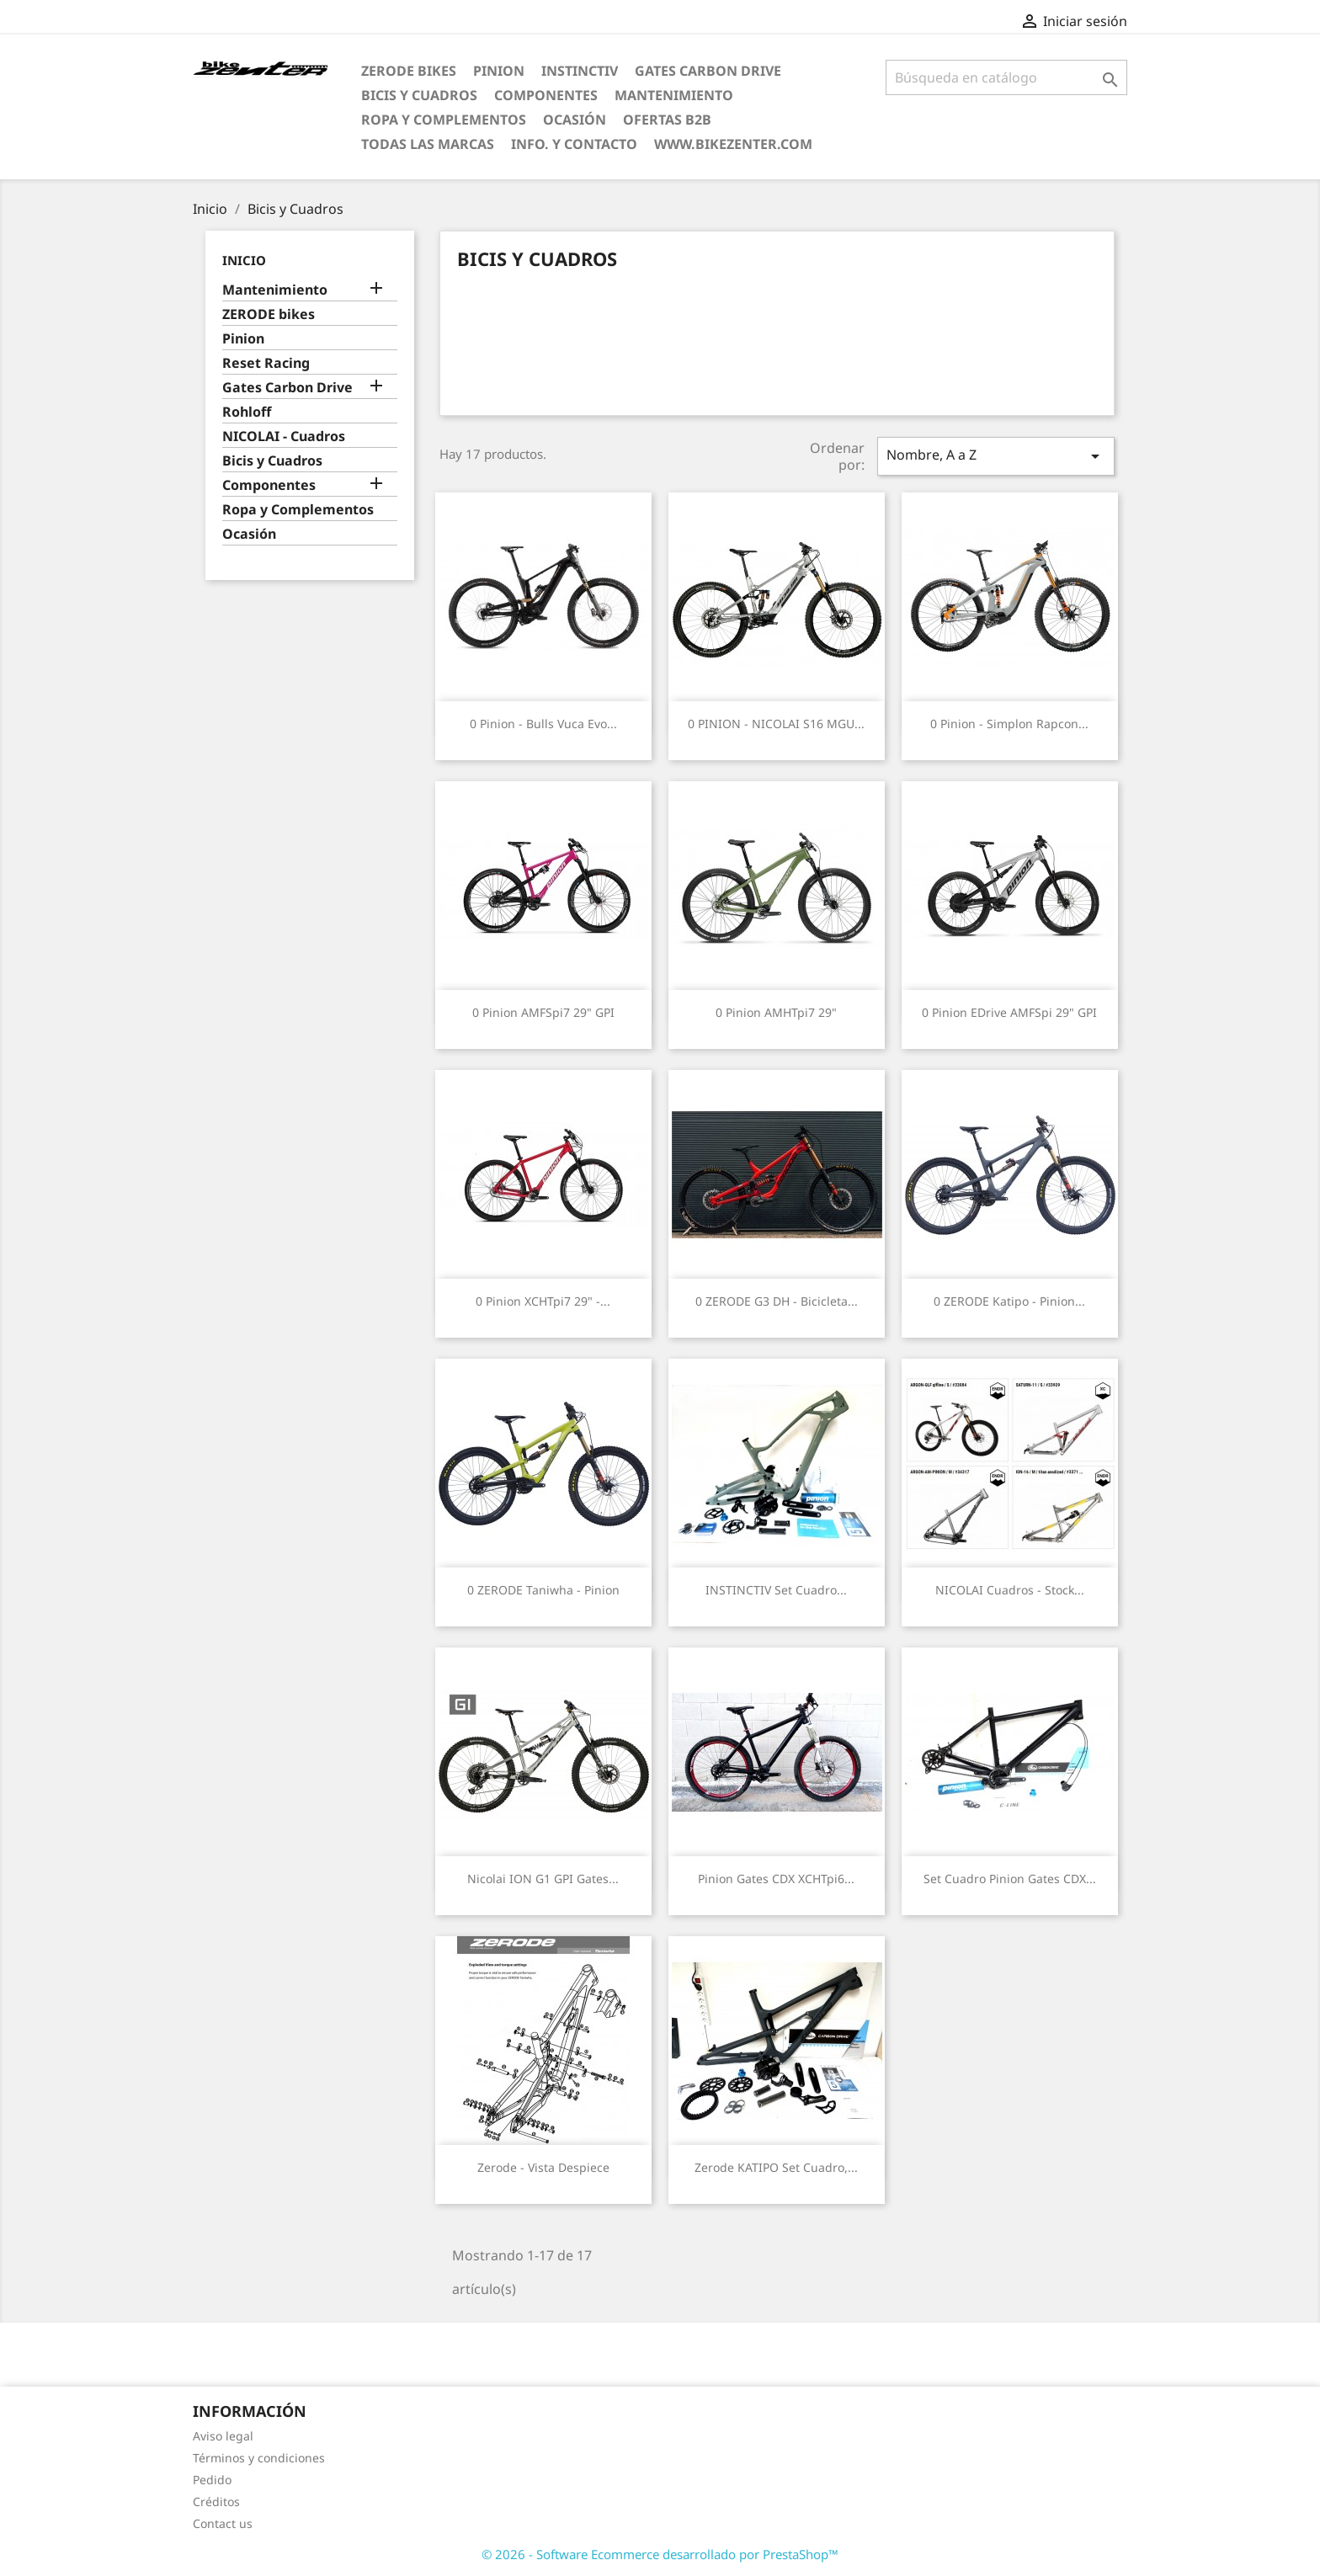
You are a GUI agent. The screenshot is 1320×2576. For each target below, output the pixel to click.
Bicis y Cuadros (419, 95)
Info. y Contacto (574, 144)
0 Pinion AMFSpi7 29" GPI (543, 1012)
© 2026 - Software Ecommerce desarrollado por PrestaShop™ (660, 2554)
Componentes (546, 95)
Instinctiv (579, 70)
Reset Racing (266, 363)
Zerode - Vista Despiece (543, 2167)
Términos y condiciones (259, 2458)
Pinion (498, 70)
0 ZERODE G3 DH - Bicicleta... (776, 1301)
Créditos (216, 2501)
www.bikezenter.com (733, 144)
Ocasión (574, 119)
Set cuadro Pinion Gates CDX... (1009, 1879)
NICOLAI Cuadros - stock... (1009, 1590)
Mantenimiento (674, 95)
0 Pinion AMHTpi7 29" (776, 1012)
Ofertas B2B (667, 119)
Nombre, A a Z (995, 455)
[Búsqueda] (1006, 77)
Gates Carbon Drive (708, 70)
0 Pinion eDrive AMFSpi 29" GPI (1009, 1012)
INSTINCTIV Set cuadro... (776, 1590)
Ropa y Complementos (443, 119)
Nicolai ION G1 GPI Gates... (543, 1879)
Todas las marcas (427, 144)
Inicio (244, 260)
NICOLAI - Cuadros (283, 436)
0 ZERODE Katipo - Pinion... (1009, 1301)
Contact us (223, 2523)
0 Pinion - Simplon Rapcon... (1009, 724)
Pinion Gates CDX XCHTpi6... (776, 1879)
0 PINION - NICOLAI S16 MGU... (776, 724)
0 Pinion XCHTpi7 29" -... (543, 1301)
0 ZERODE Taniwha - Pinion (543, 1590)
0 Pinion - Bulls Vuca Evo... (543, 724)
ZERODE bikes (408, 70)
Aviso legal (223, 2436)
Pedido (212, 2480)
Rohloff (246, 412)
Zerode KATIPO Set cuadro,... (776, 2167)
